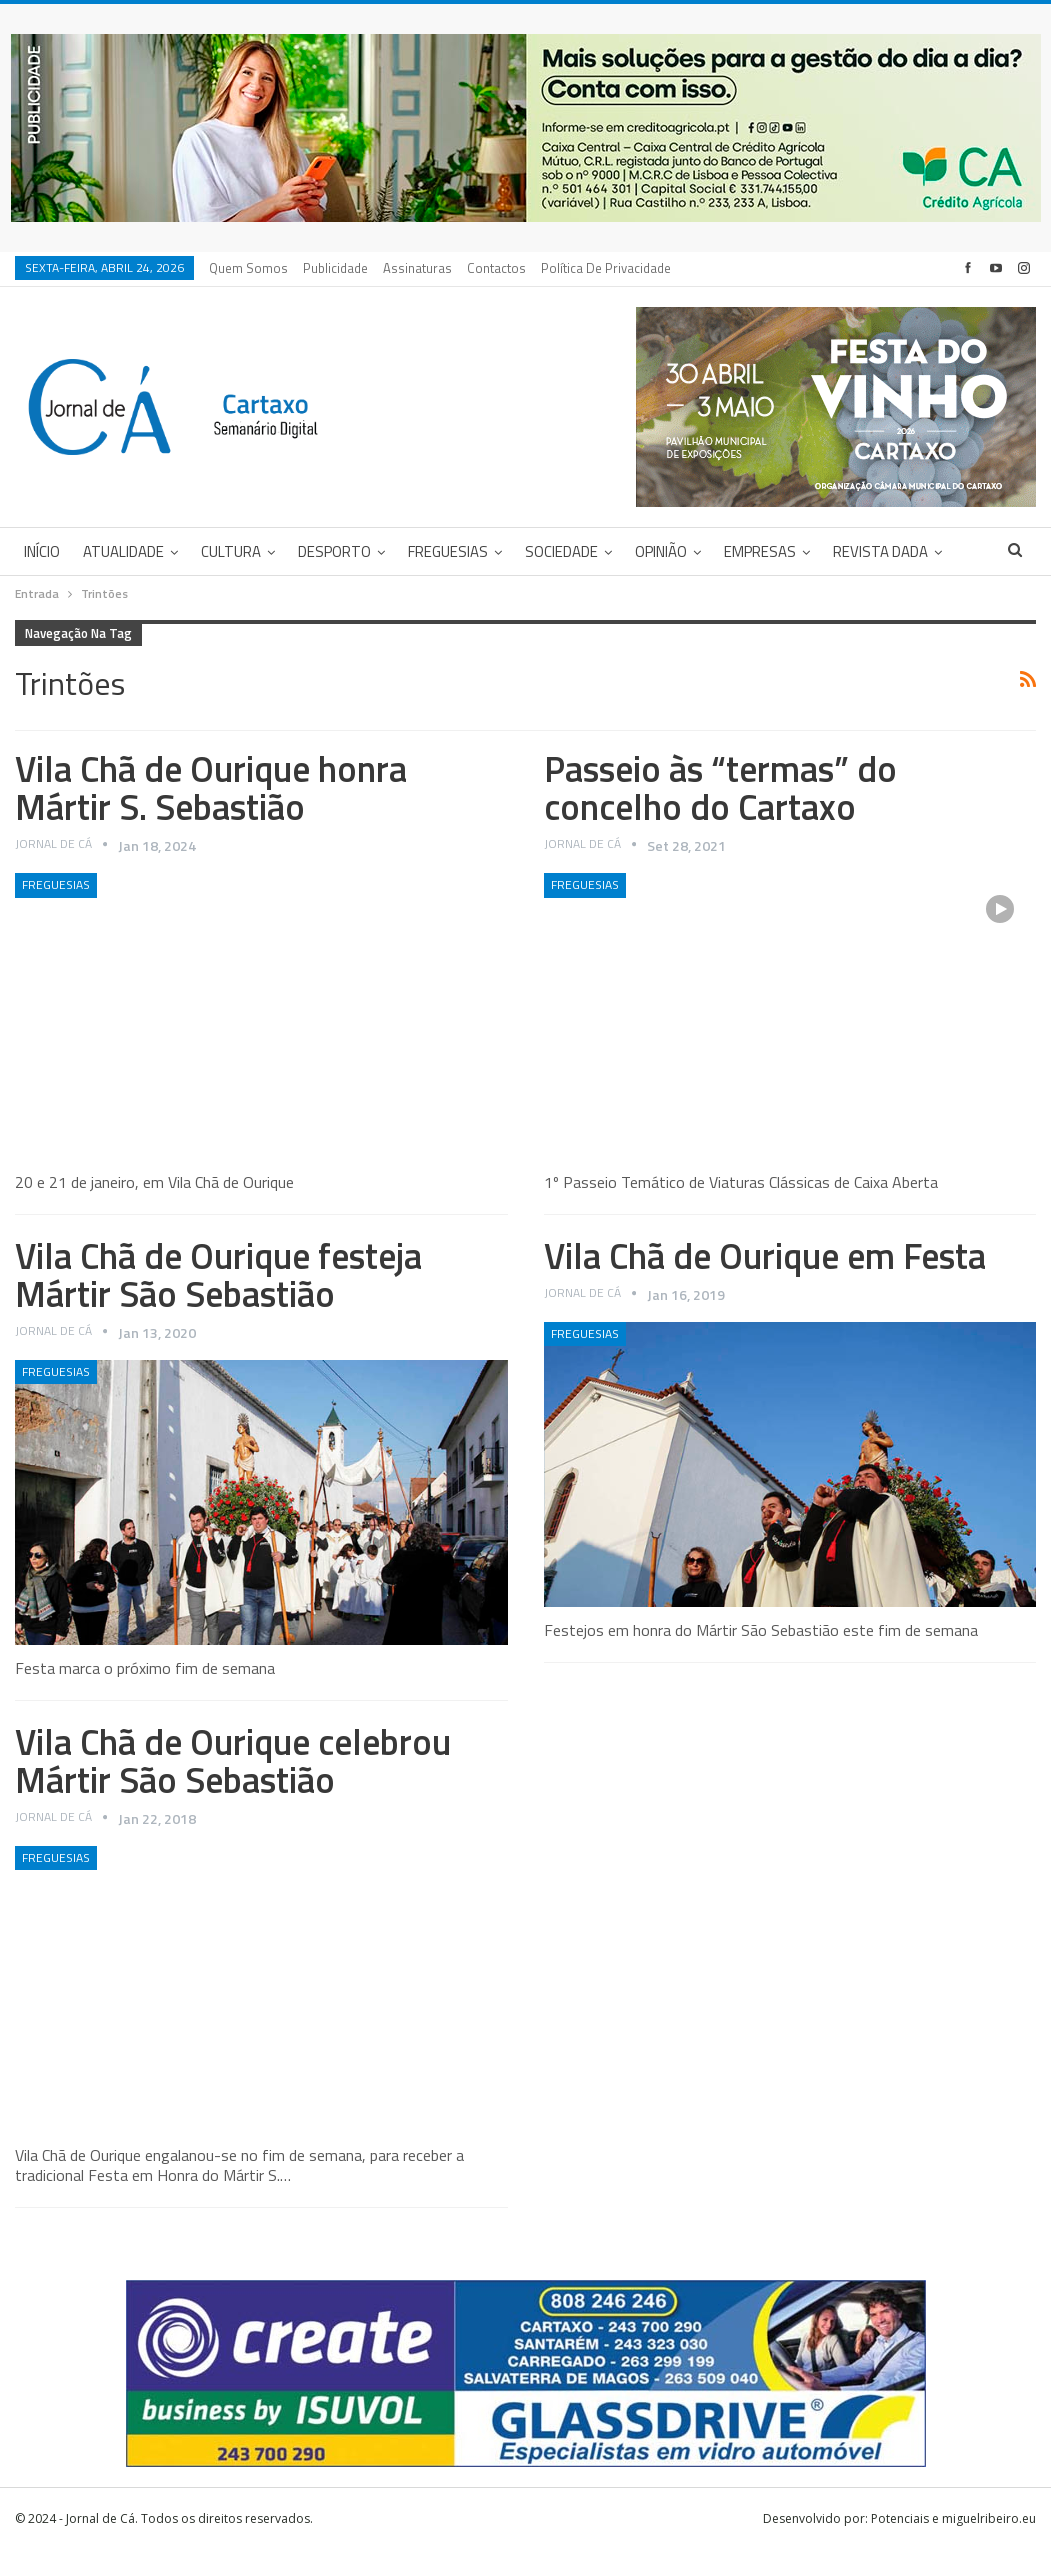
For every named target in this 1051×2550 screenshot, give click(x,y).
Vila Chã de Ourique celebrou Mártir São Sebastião (233, 1760)
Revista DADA (880, 551)
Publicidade (335, 268)
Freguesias (448, 551)
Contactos (496, 268)
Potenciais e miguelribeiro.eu (953, 2518)
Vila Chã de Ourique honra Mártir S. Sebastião (211, 787)
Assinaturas (417, 268)
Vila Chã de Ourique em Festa (765, 1255)
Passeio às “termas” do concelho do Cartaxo (720, 787)
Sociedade (561, 551)
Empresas (760, 551)
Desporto (334, 551)
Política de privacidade (606, 268)
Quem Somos (248, 268)
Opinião (661, 551)
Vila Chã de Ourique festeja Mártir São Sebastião (218, 1274)
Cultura (231, 551)
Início (42, 551)
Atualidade (123, 551)
